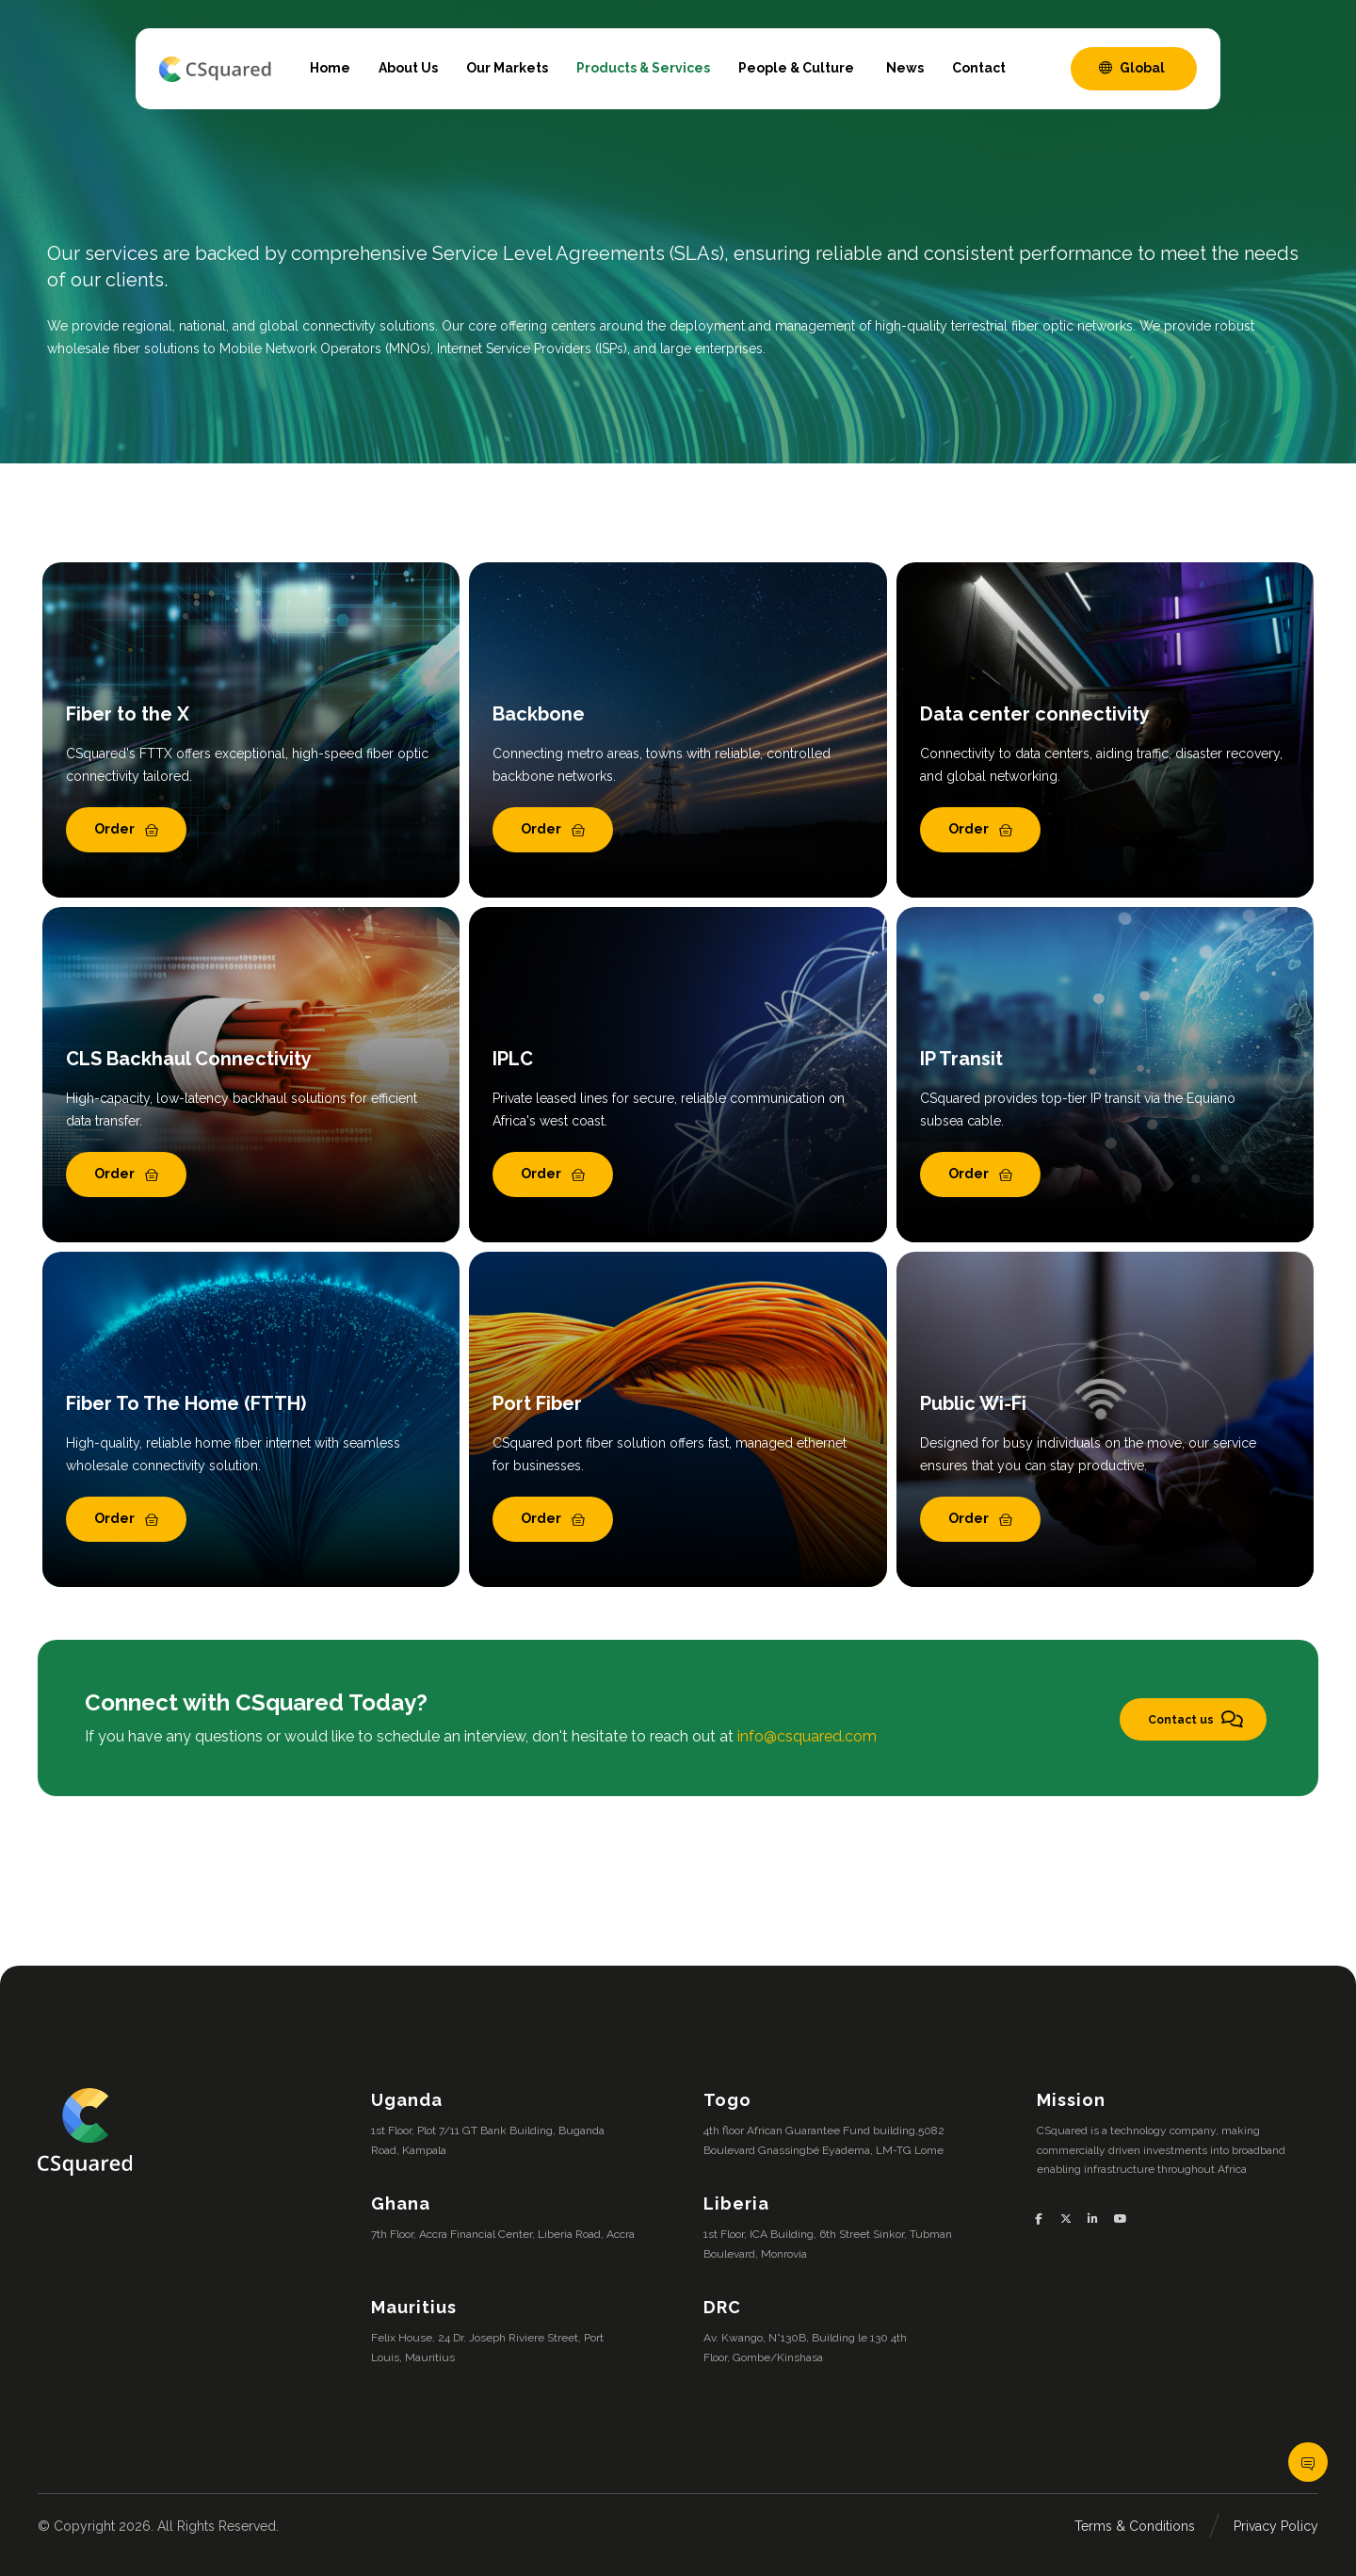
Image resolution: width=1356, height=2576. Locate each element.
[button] (1045, 2219)
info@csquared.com (807, 1736)
